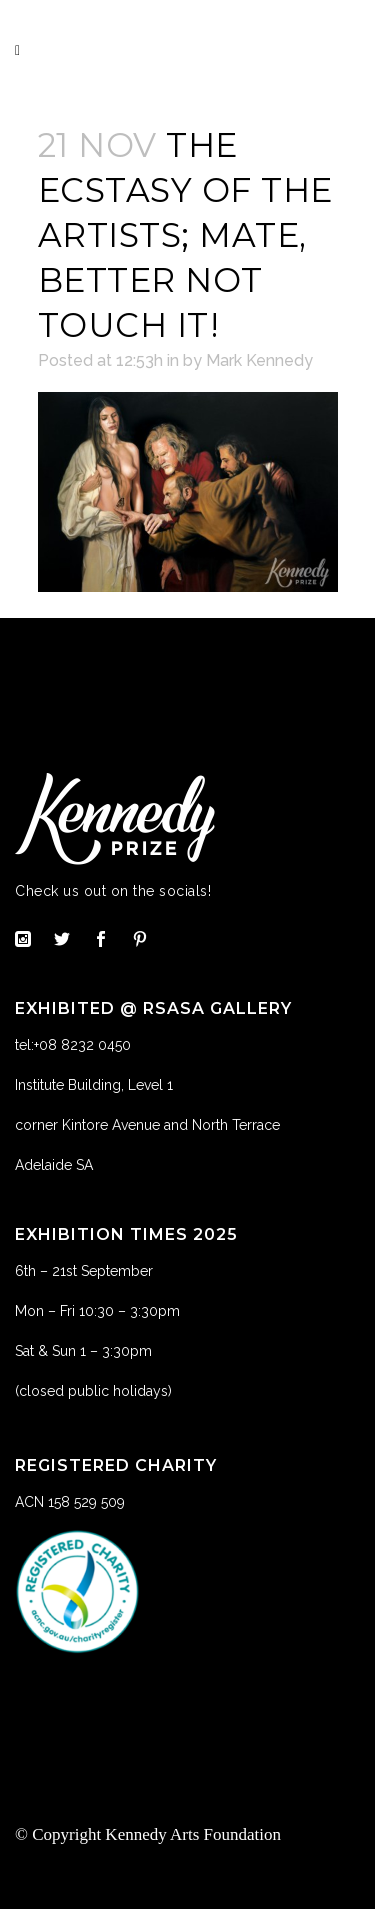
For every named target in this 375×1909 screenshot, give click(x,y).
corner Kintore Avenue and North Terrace (147, 1125)
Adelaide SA (54, 1165)
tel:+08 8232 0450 (73, 1045)
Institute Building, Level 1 (94, 1085)
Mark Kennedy (259, 360)
